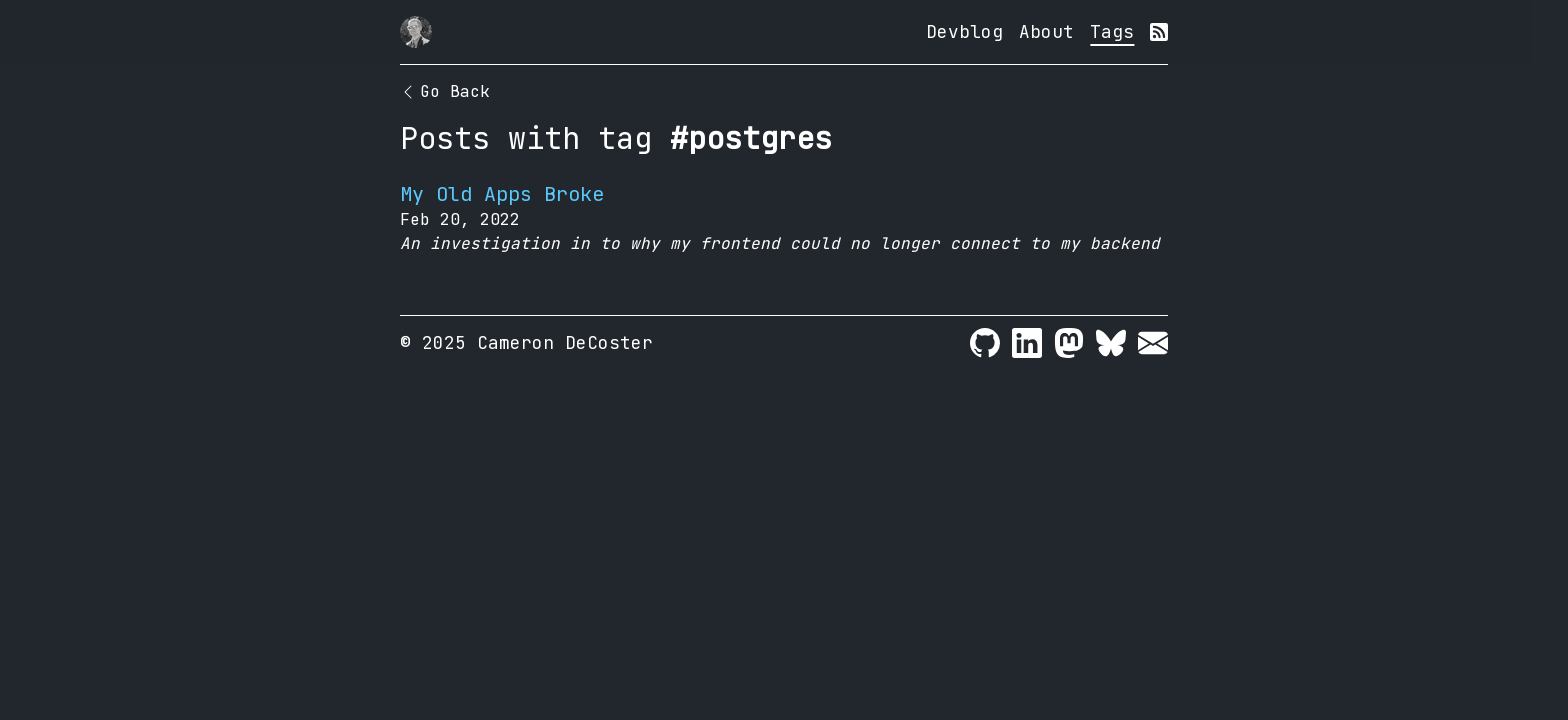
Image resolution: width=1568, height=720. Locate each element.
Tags (1112, 31)
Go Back (445, 91)
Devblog (964, 31)
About (1046, 31)
